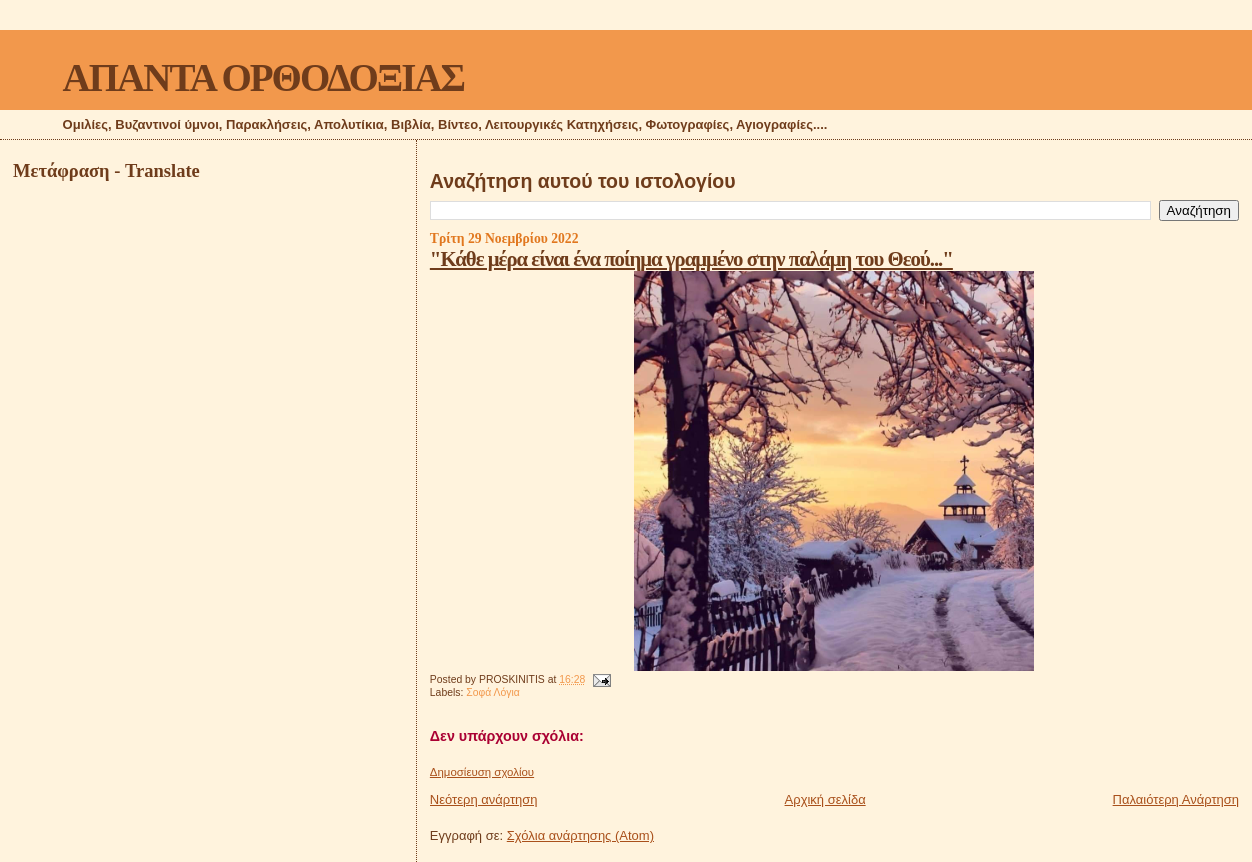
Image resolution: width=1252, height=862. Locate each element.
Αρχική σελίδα (825, 799)
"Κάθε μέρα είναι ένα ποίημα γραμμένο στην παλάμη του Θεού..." (691, 258)
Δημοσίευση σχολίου (482, 772)
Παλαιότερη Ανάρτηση (1176, 799)
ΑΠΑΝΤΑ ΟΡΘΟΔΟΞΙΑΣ (263, 77)
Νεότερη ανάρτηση (484, 799)
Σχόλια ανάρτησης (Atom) (580, 835)
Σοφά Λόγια (493, 692)
